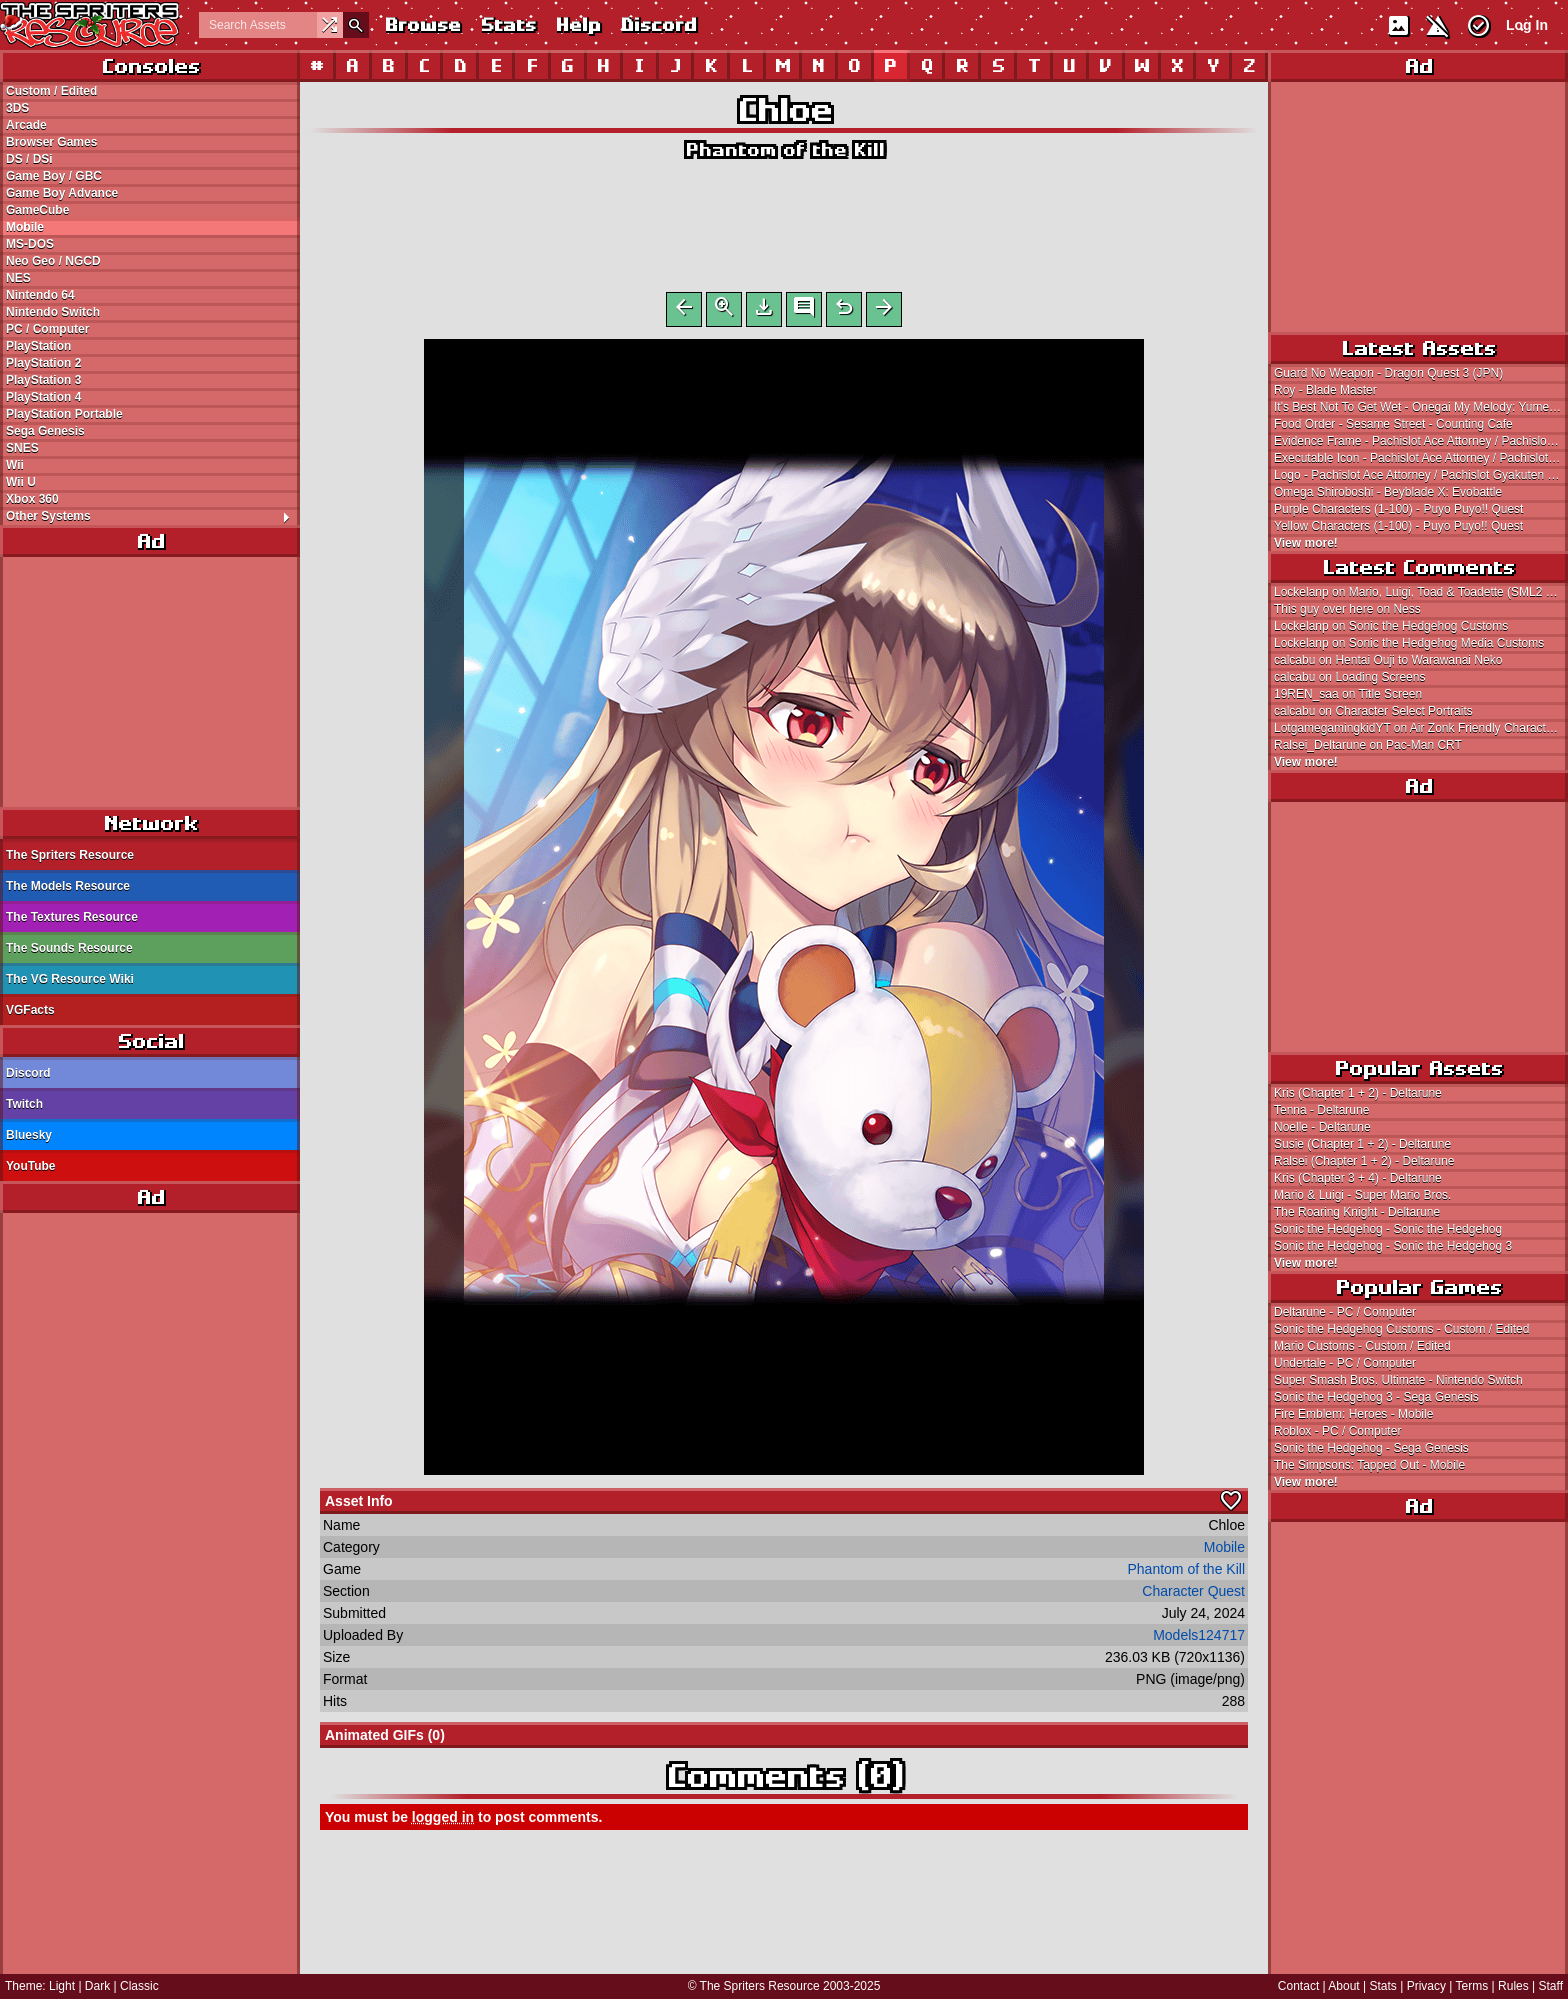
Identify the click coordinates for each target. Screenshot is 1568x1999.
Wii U (21, 482)
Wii (15, 465)
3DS (17, 108)
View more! (1306, 543)
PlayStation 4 (43, 397)
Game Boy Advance (62, 193)
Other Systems (152, 516)
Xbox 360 (32, 499)
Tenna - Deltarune (1321, 1110)
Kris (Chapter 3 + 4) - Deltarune (1358, 1178)
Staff (1551, 1986)
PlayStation (38, 346)
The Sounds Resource (69, 948)
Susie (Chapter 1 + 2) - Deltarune (1362, 1144)
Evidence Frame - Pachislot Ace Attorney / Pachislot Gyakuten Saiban (1421, 441)
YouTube (31, 1166)
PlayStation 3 (43, 380)
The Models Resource (68, 886)
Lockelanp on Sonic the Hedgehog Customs (1391, 626)
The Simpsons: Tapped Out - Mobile (1369, 1465)
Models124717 (1199, 1639)
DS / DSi (29, 159)
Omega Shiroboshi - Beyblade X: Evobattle (1388, 492)
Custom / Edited (51, 91)
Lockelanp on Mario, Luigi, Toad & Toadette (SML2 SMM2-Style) (1421, 592)
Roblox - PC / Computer (1337, 1431)
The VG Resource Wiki (70, 979)
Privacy (1426, 1986)
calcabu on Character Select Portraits (1373, 711)
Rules (1513, 1986)
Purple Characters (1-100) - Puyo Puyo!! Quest (1398, 509)
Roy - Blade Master (1325, 390)
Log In (1527, 25)
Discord (658, 24)
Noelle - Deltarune (1322, 1127)
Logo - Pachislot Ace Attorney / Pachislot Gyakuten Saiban (1421, 475)
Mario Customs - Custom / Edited (1362, 1346)
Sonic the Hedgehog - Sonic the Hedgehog (1388, 1229)
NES (18, 278)
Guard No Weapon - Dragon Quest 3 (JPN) (1388, 373)
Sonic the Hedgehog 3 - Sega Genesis (1376, 1397)
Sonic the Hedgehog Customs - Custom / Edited (1401, 1329)
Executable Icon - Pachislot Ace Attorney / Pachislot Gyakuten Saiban (1421, 458)
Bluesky (29, 1135)
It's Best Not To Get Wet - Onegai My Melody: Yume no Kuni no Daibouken (1421, 407)
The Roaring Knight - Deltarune (1357, 1212)
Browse (422, 24)
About (1343, 1986)
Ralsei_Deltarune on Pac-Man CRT (1368, 745)
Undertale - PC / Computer (1345, 1363)
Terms (1472, 1986)
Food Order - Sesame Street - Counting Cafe (1393, 424)
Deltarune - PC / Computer (1345, 1312)
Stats (507, 24)
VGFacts (30, 1010)
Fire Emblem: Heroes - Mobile (1353, 1414)
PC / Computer (47, 329)
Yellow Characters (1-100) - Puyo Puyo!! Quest (1398, 526)
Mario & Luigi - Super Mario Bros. (1362, 1195)
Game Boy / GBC (54, 176)
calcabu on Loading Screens (1349, 677)
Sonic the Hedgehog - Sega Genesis (1371, 1448)
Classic (139, 1986)
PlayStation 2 (43, 363)
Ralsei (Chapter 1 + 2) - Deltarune (1364, 1161)
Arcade (26, 125)
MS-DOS (30, 244)
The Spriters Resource (70, 855)
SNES (22, 448)
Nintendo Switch (53, 312)
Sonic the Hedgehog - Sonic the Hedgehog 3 (1393, 1246)
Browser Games (51, 142)
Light (62, 1986)
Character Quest (1193, 1595)
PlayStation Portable (64, 414)
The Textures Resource (72, 917)
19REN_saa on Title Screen (1348, 694)
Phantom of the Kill (784, 149)
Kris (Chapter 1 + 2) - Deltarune (1358, 1093)
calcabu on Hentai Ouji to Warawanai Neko (1388, 660)
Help (577, 24)
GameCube (37, 210)
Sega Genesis (45, 431)
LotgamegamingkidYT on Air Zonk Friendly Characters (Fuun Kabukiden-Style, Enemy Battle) (1421, 728)
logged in (443, 1821)
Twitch (24, 1104)
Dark (97, 1986)
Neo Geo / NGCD (53, 261)
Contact (1298, 1986)
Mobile (25, 227)
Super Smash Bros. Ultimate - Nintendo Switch (1398, 1380)
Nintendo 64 (40, 295)
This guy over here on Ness (1347, 609)
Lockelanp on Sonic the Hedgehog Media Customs (1409, 643)
